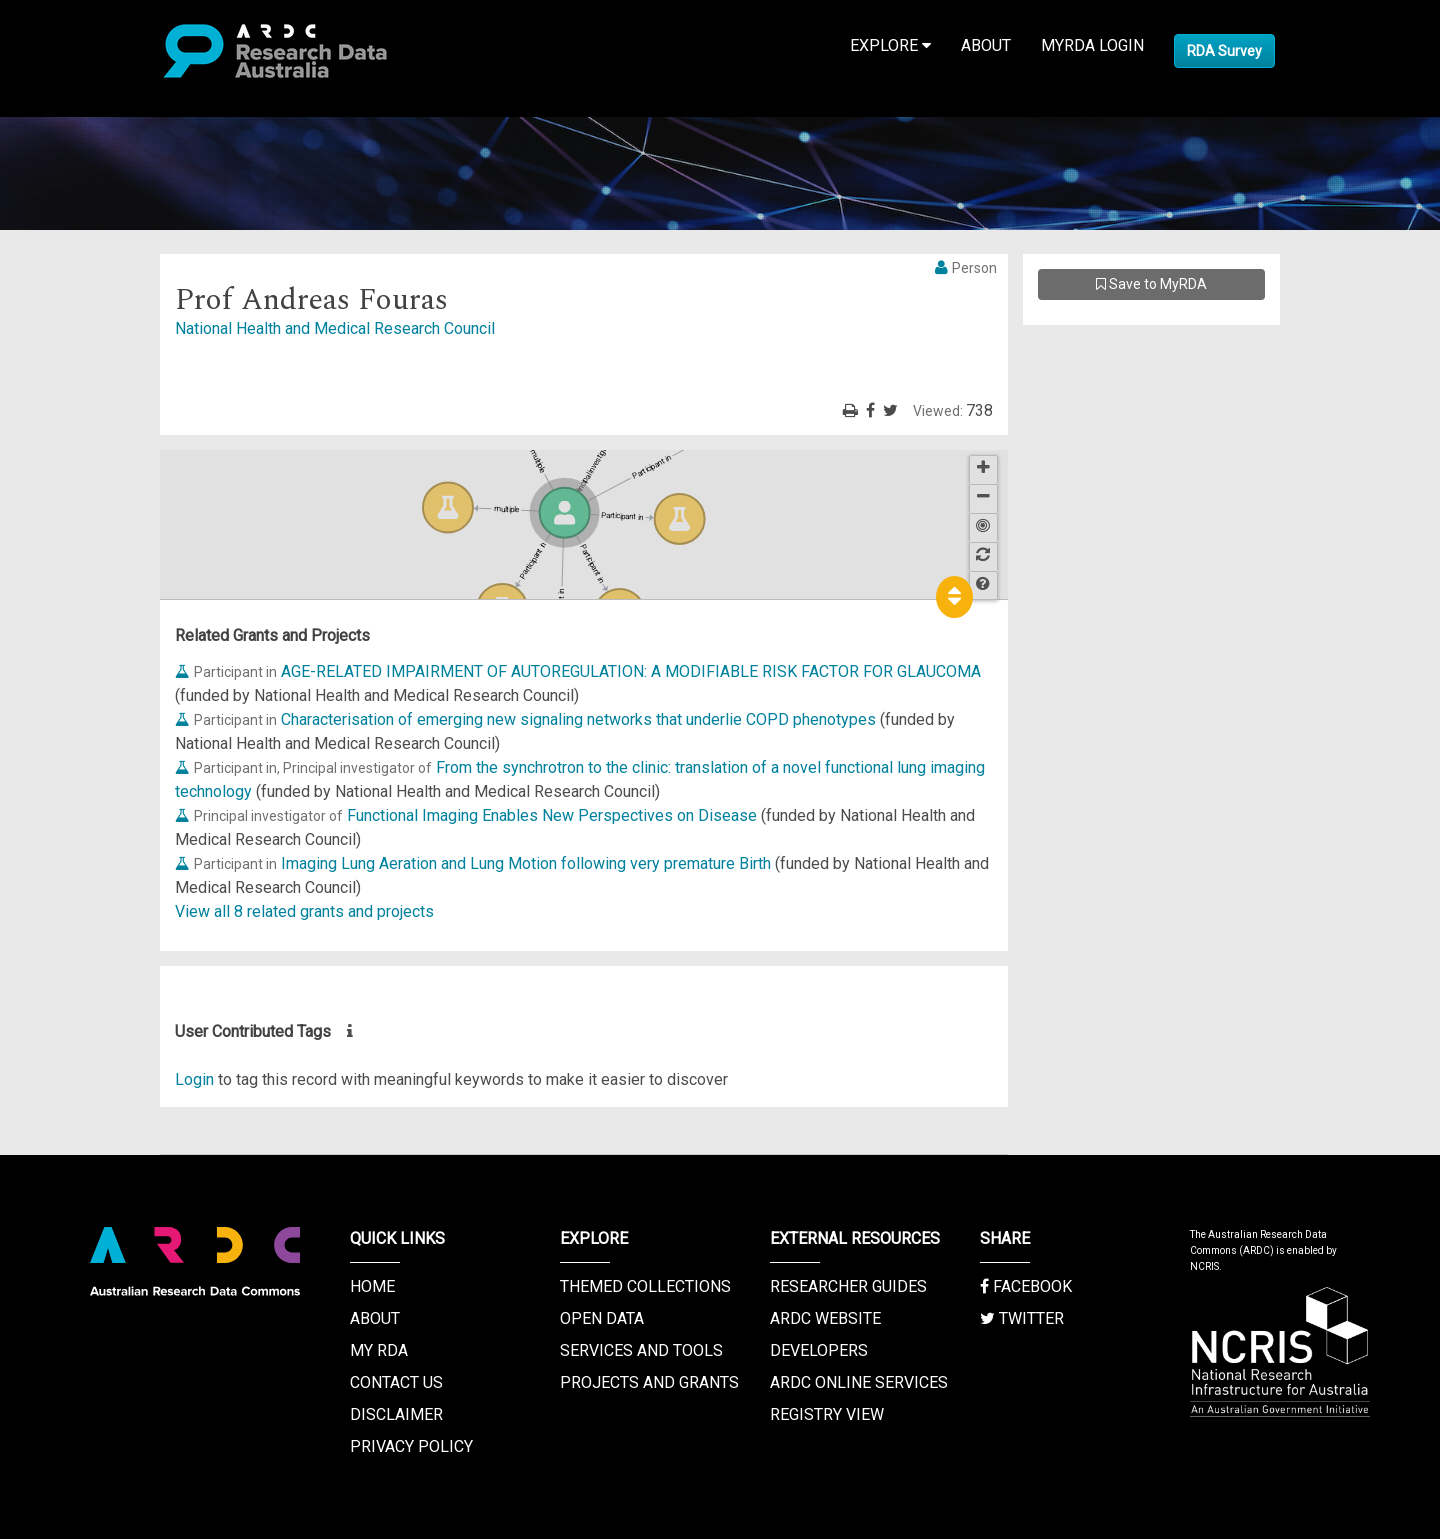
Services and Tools (641, 1350)
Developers (819, 1350)
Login (194, 1079)
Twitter (1022, 1318)
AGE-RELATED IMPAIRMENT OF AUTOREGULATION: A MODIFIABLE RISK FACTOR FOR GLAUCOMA (631, 671)
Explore (890, 45)
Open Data (602, 1318)
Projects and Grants (649, 1382)
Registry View (827, 1414)
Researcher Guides (848, 1286)
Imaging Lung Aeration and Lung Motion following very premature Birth (526, 863)
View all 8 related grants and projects (304, 911)
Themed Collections (645, 1286)
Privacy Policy (411, 1446)
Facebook (1026, 1286)
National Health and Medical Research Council (335, 328)
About (986, 45)
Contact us (396, 1382)
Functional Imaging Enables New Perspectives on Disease (552, 815)
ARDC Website (825, 1318)
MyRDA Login (1092, 45)
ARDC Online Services (859, 1382)
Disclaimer (396, 1414)
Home (372, 1286)
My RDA (379, 1350)
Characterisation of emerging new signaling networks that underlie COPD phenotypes (578, 719)
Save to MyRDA (1151, 284)
